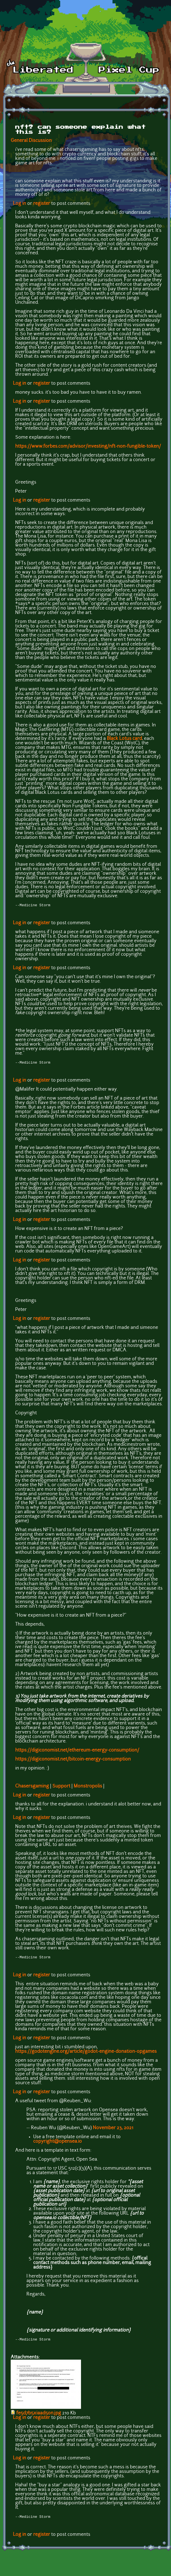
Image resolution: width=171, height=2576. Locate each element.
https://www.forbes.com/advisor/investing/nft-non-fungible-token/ (88, 446)
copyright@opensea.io (57, 2143)
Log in (19, 203)
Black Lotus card (124, 739)
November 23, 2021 (113, 2130)
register (41, 203)
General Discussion (31, 141)
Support (61, 1787)
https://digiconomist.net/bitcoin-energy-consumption (73, 1760)
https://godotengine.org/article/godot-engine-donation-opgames (86, 2053)
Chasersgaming (32, 1787)
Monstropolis (88, 1787)
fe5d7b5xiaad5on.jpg (38, 2415)
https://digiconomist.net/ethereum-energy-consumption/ (77, 1751)
